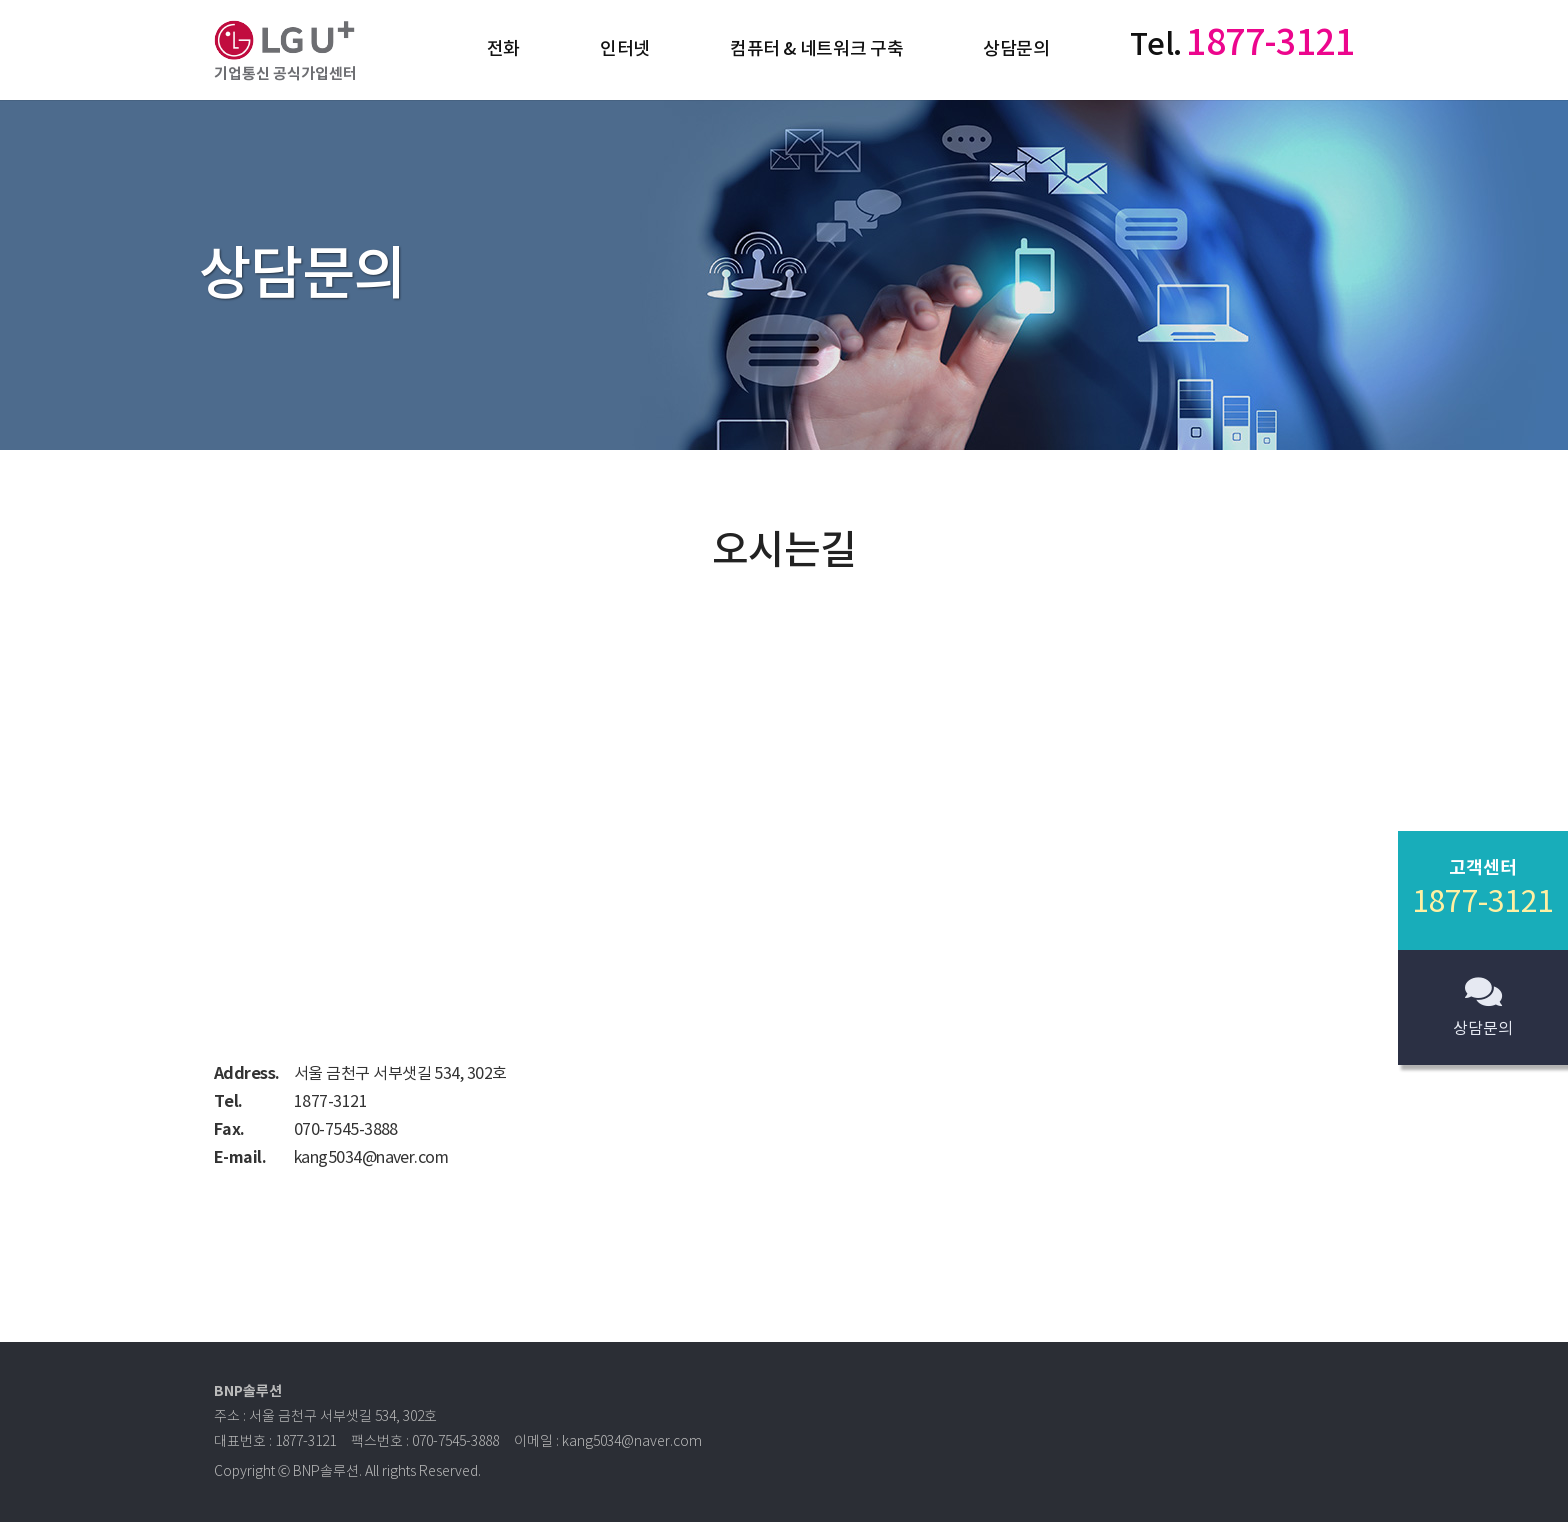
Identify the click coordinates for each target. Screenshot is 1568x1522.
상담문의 (1016, 49)
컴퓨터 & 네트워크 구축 (816, 49)
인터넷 (625, 49)
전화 (503, 49)
